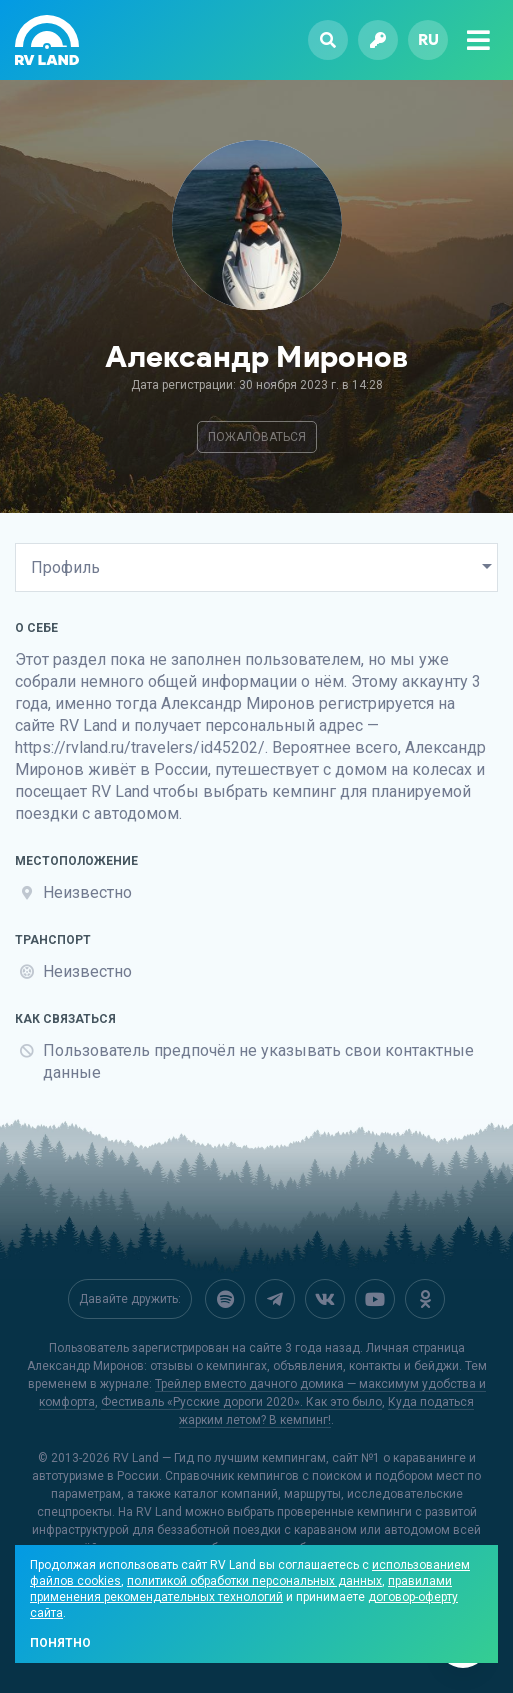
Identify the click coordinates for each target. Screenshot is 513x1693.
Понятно (60, 1643)
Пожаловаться (257, 437)
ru (428, 39)
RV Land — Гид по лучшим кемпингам (219, 1458)
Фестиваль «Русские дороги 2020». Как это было (241, 1402)
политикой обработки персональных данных (254, 1581)
